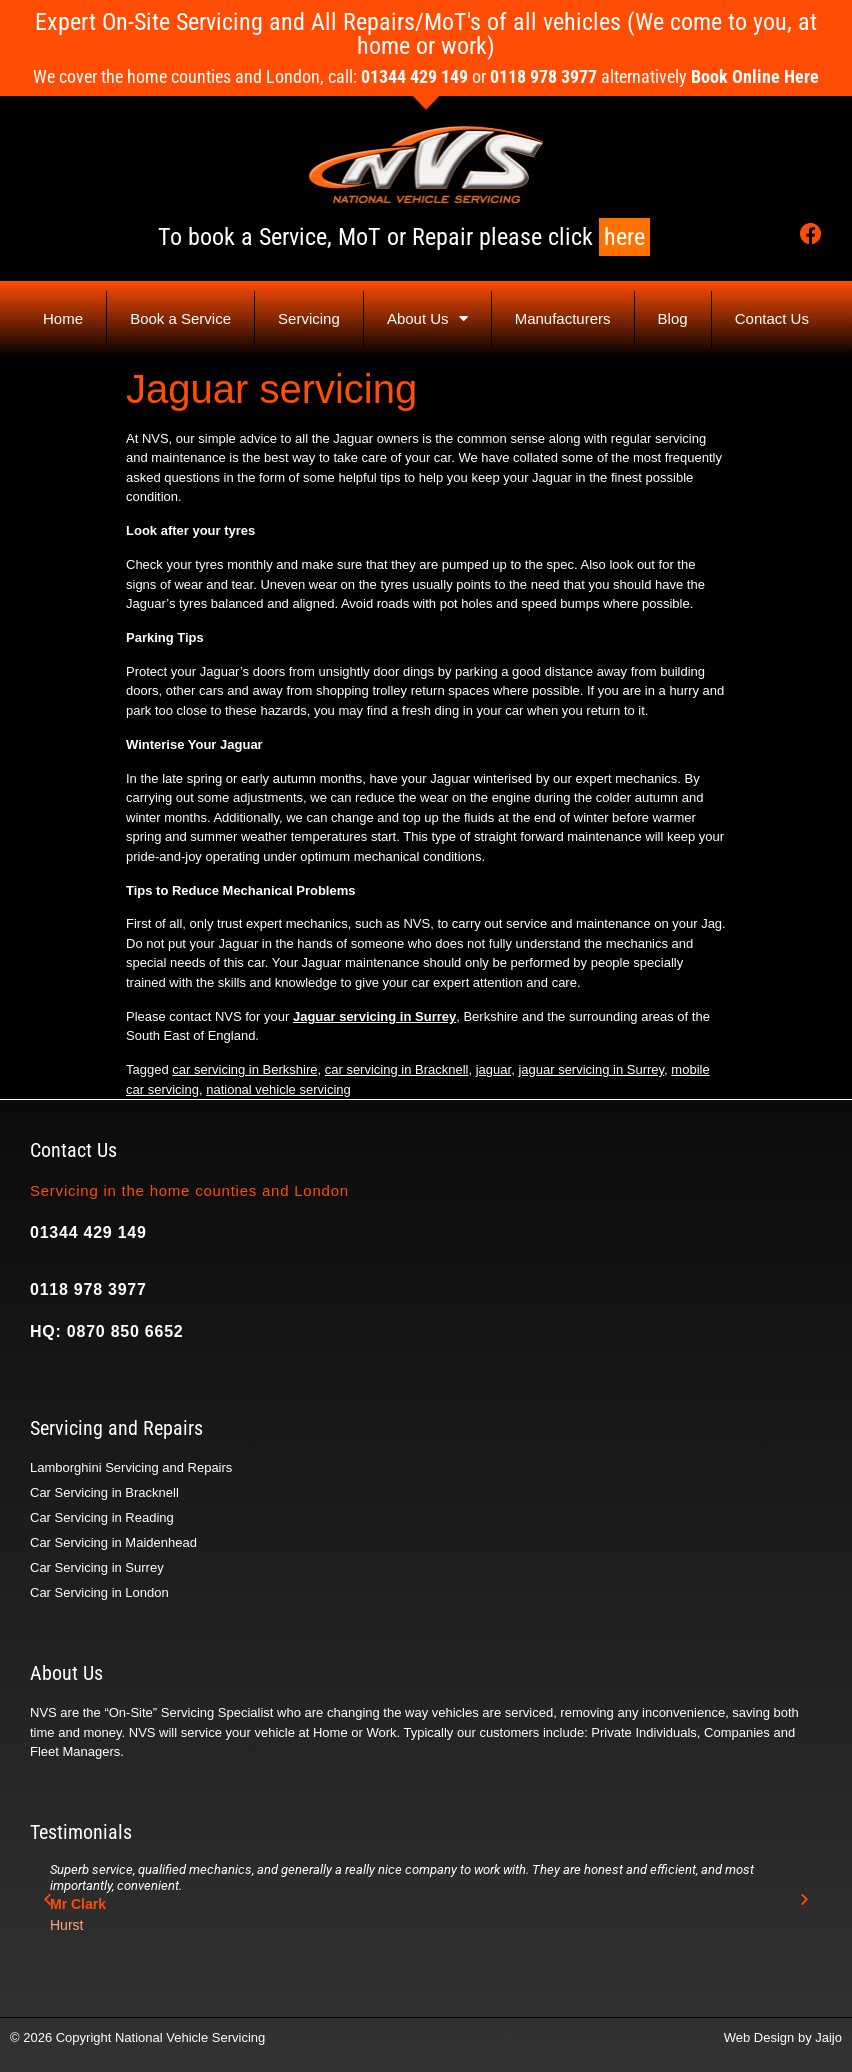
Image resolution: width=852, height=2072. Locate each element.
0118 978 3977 (88, 1289)
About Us (427, 318)
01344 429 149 (88, 1232)
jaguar (493, 1069)
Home (63, 318)
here (624, 237)
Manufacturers (563, 318)
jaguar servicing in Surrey (591, 1069)
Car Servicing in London (99, 1592)
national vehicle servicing (278, 1089)
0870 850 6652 (125, 1331)
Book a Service (180, 318)
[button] (47, 1899)
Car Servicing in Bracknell (104, 1492)
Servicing (309, 318)
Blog (673, 318)
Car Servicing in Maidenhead (113, 1542)
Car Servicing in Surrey (97, 1567)
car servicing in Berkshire (244, 1069)
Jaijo (828, 2037)
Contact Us (772, 318)
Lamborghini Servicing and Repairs (131, 1467)
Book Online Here (755, 76)
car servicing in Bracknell (397, 1069)
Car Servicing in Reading (102, 1517)
